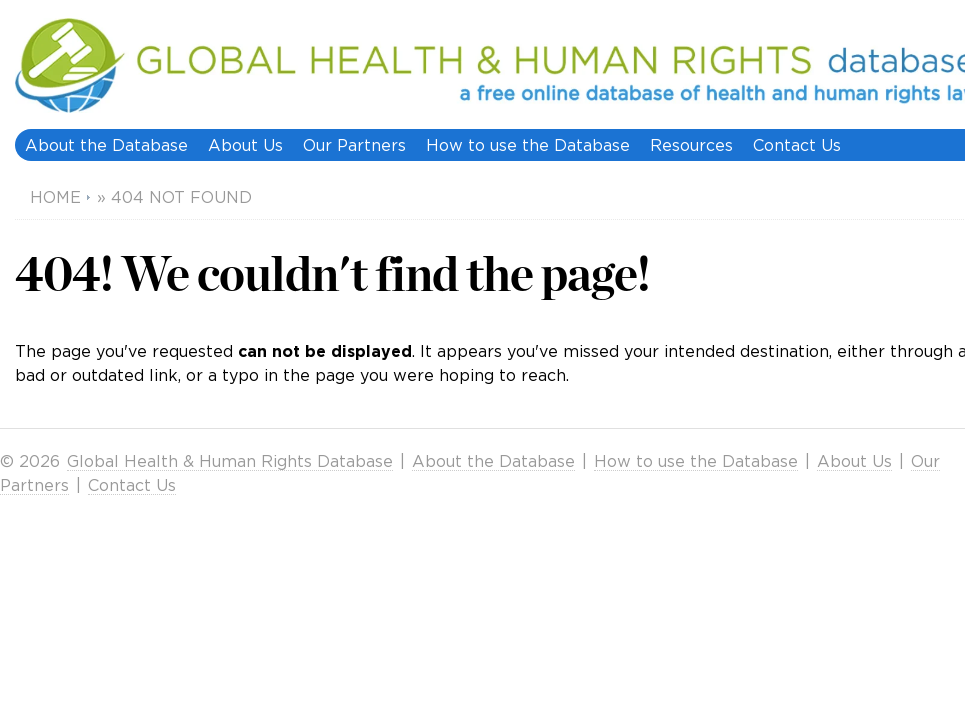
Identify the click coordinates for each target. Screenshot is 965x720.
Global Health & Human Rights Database (230, 461)
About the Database (106, 145)
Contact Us (797, 145)
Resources (691, 145)
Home (55, 197)
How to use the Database (528, 145)
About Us (245, 145)
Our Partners (354, 145)
